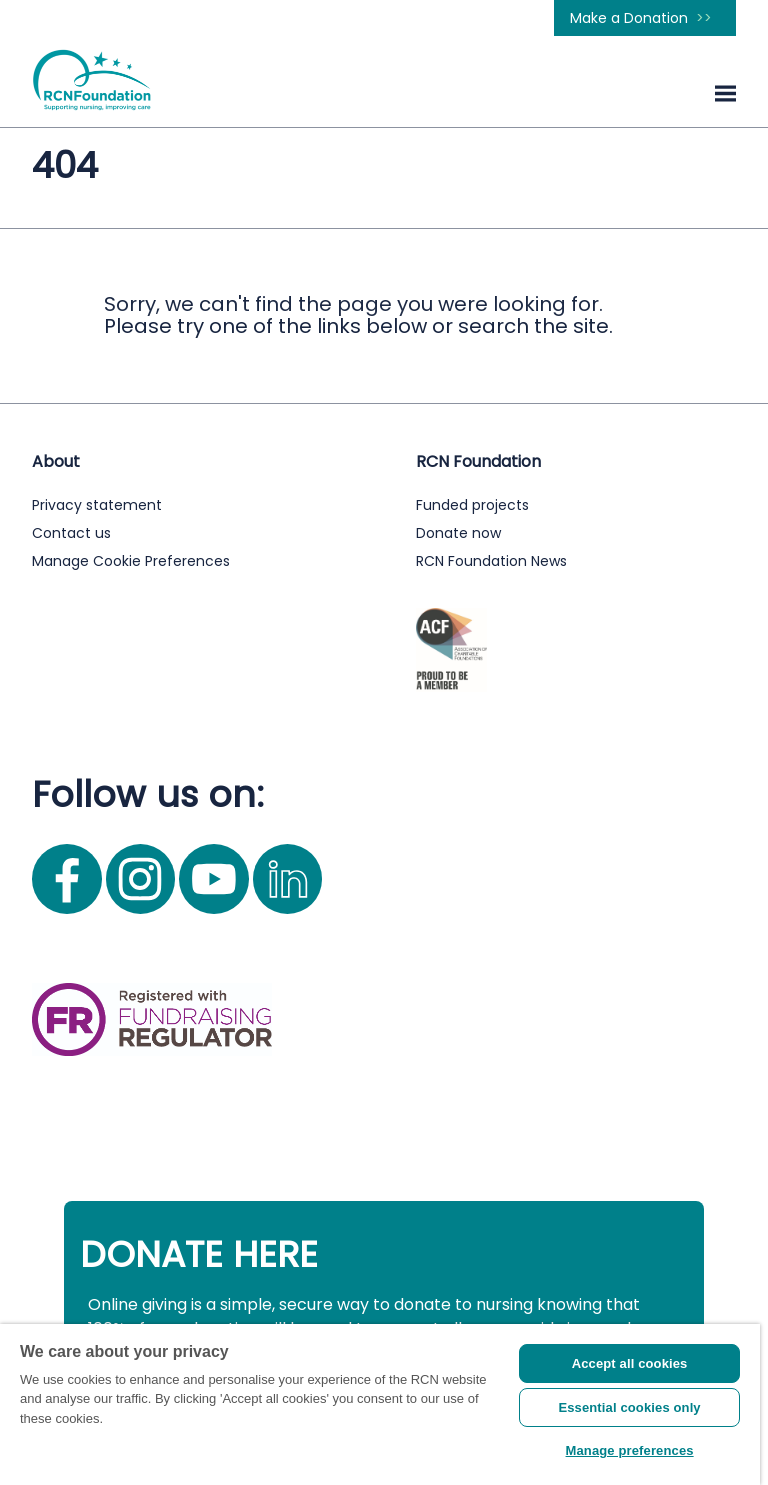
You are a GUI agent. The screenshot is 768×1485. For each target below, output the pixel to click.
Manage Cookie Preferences (131, 561)
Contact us (71, 533)
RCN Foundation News (491, 561)
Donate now (458, 533)
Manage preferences (630, 1450)
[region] (380, 1404)
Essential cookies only (629, 1407)
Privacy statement (97, 505)
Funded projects (472, 505)
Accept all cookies (630, 1363)
